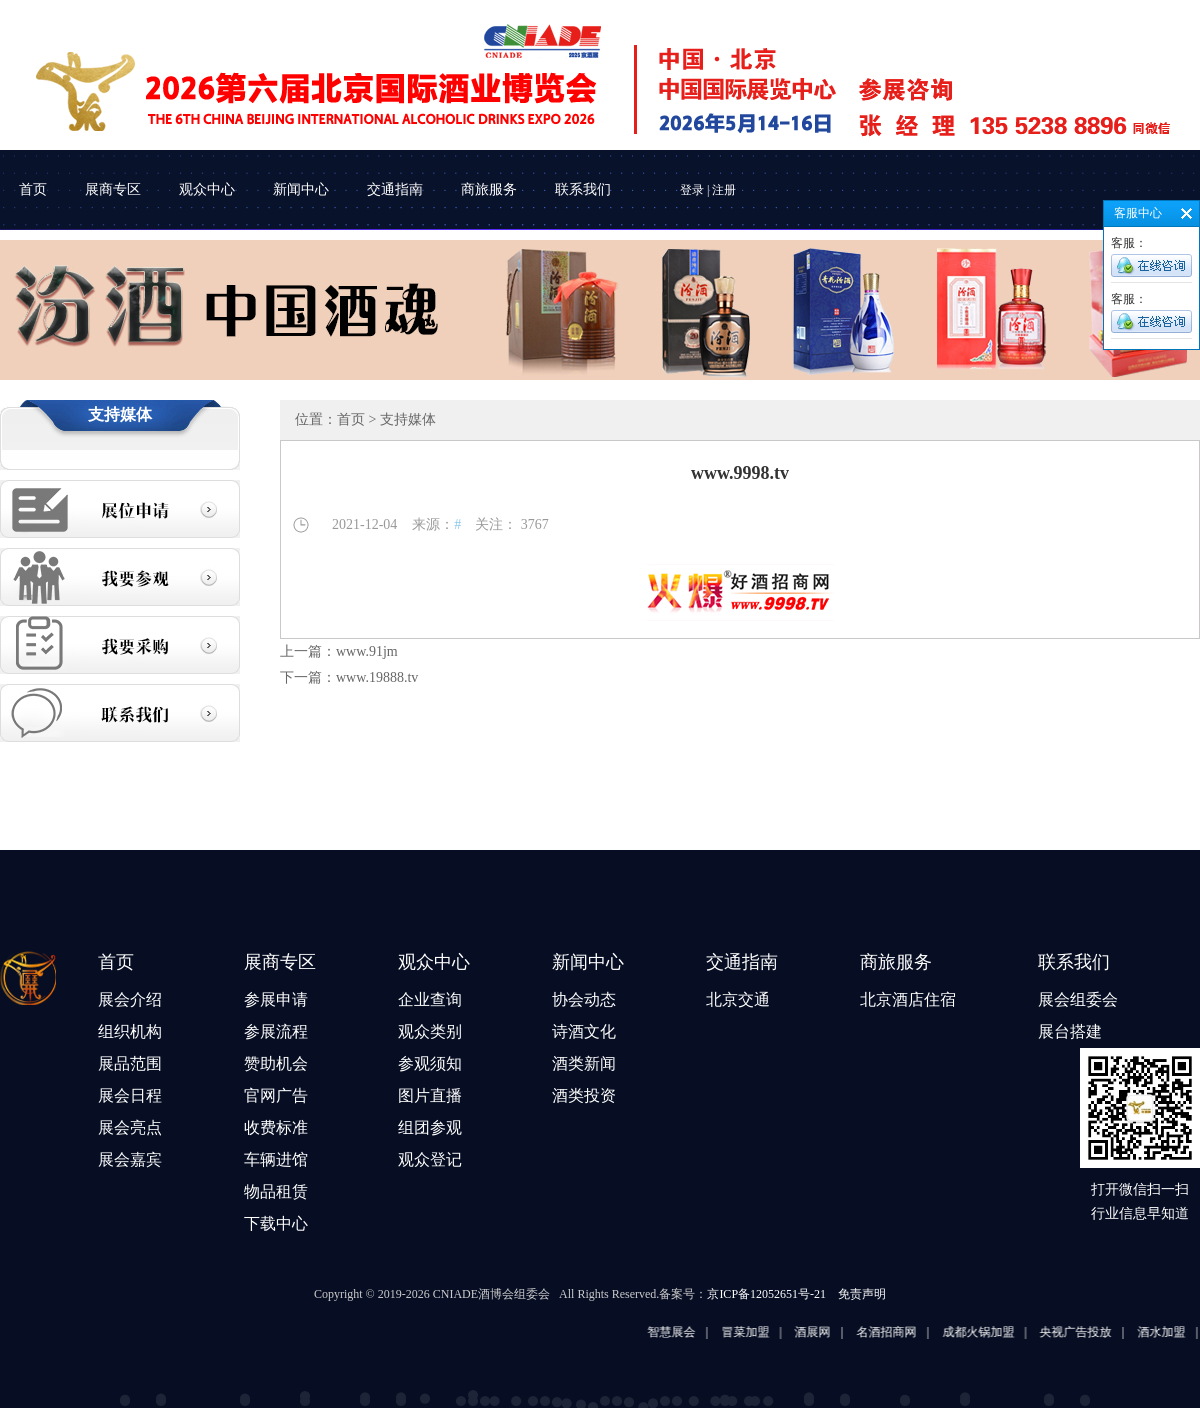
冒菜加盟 (769, 1332)
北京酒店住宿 (908, 999)
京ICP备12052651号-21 (766, 1294)
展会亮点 (130, 1127)
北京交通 (738, 999)
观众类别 (430, 1031)
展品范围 (130, 1063)
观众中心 (207, 189)
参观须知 (430, 1063)
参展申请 (276, 999)
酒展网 (836, 1332)
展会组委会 (1078, 999)
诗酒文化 (584, 1031)
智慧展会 (695, 1332)
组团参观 (430, 1127)
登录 (692, 190)
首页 (33, 189)
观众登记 (430, 1159)
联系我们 (583, 189)
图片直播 (430, 1095)
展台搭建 (1070, 1031)
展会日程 (130, 1095)
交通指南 (395, 189)
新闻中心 (301, 189)
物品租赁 (276, 1191)
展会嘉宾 (130, 1159)
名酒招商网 (910, 1332)
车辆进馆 (276, 1159)
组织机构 (130, 1031)
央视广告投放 (1099, 1332)
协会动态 (584, 999)
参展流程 (276, 1031)
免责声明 (862, 1294)
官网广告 (276, 1095)
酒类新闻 (584, 1063)
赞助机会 (276, 1063)
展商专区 (113, 189)
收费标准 (276, 1127)
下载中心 (276, 1223)
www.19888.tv (377, 677)
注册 (724, 190)
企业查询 (430, 999)
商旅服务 (489, 189)
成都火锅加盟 (1002, 1332)
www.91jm (367, 651)
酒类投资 (584, 1095)
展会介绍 (130, 999)
